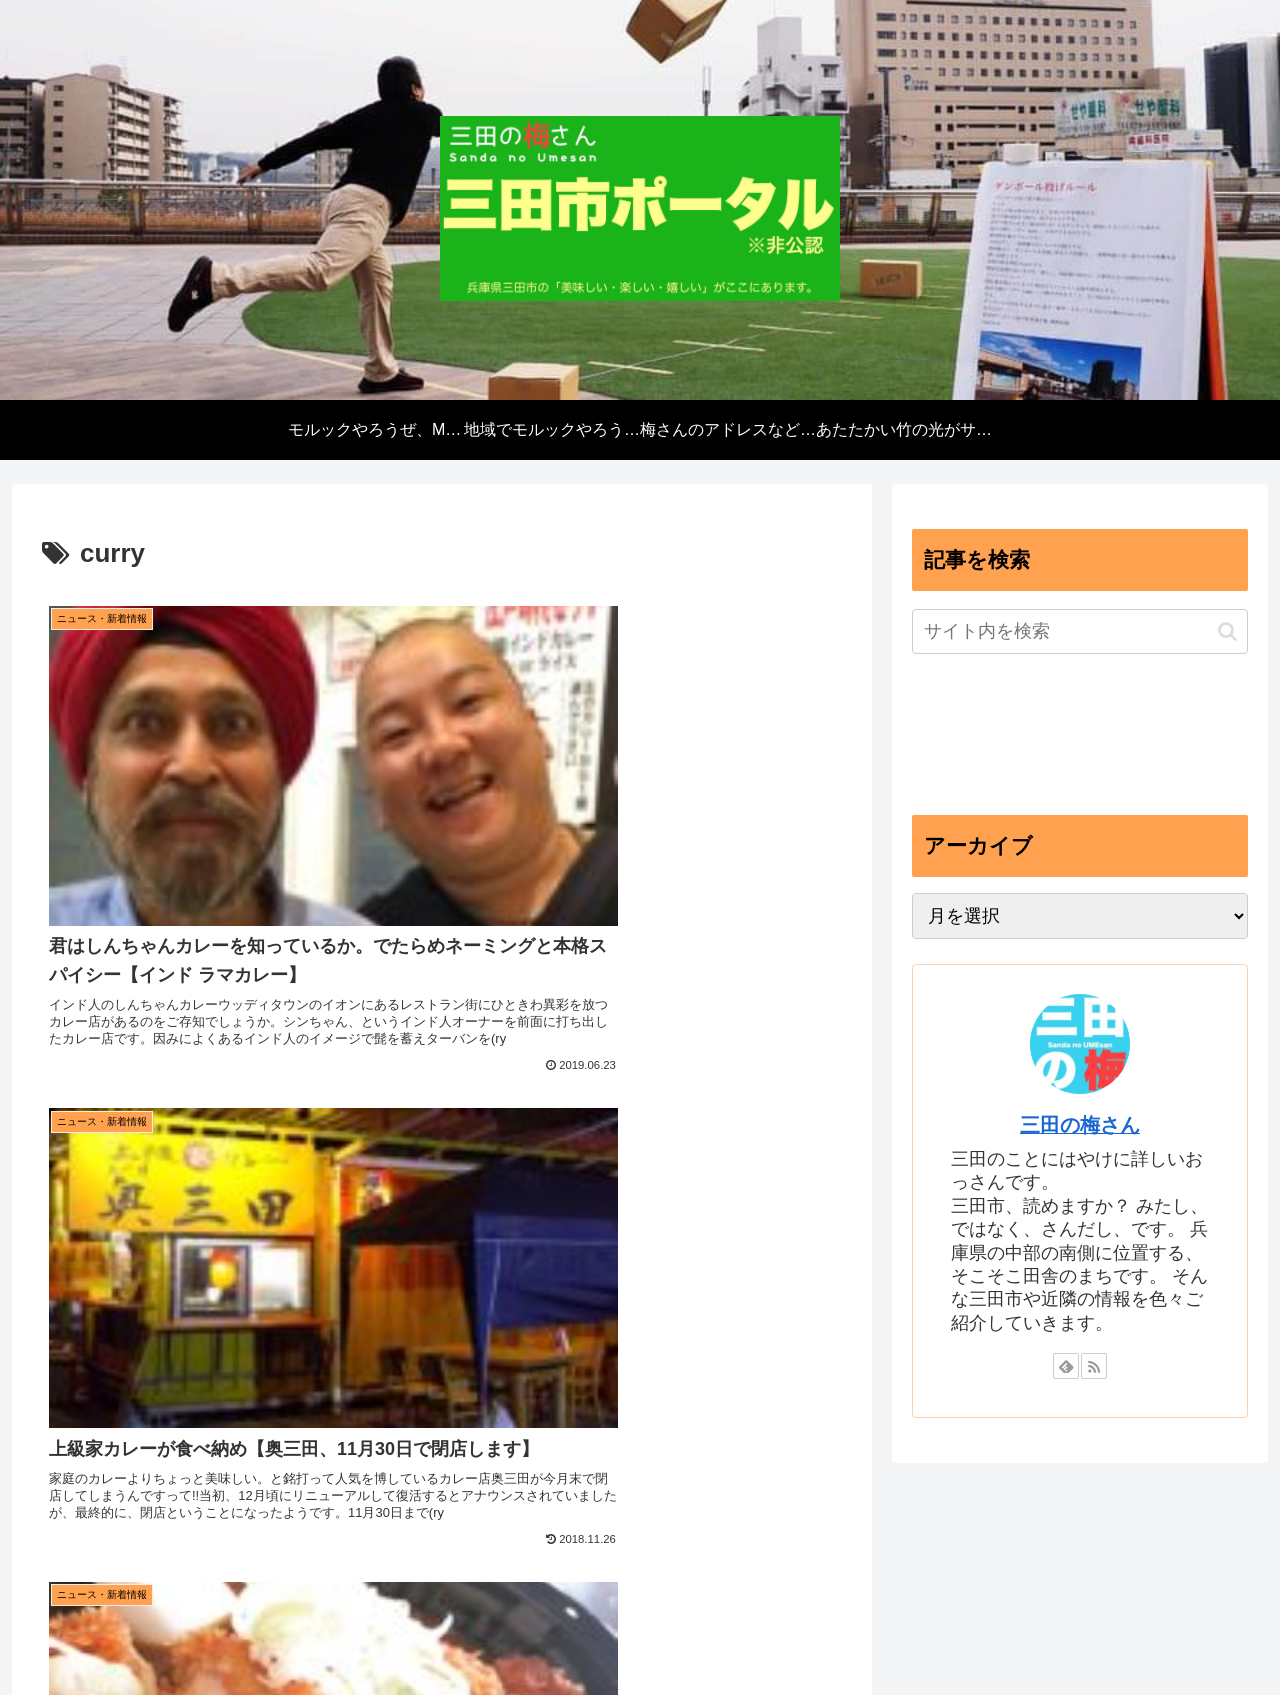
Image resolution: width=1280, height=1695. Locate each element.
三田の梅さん (1080, 1125)
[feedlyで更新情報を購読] (1066, 1366)
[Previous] (24, 1656)
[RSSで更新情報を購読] (1094, 1366)
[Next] (72, 1656)
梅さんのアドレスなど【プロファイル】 (1124, 1535)
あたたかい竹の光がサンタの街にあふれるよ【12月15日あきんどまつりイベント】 (988, 1560)
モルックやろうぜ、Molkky (392, 1535)
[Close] (113, 1671)
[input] (1080, 631)
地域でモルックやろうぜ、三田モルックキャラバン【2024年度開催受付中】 (737, 1535)
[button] (1227, 631)
